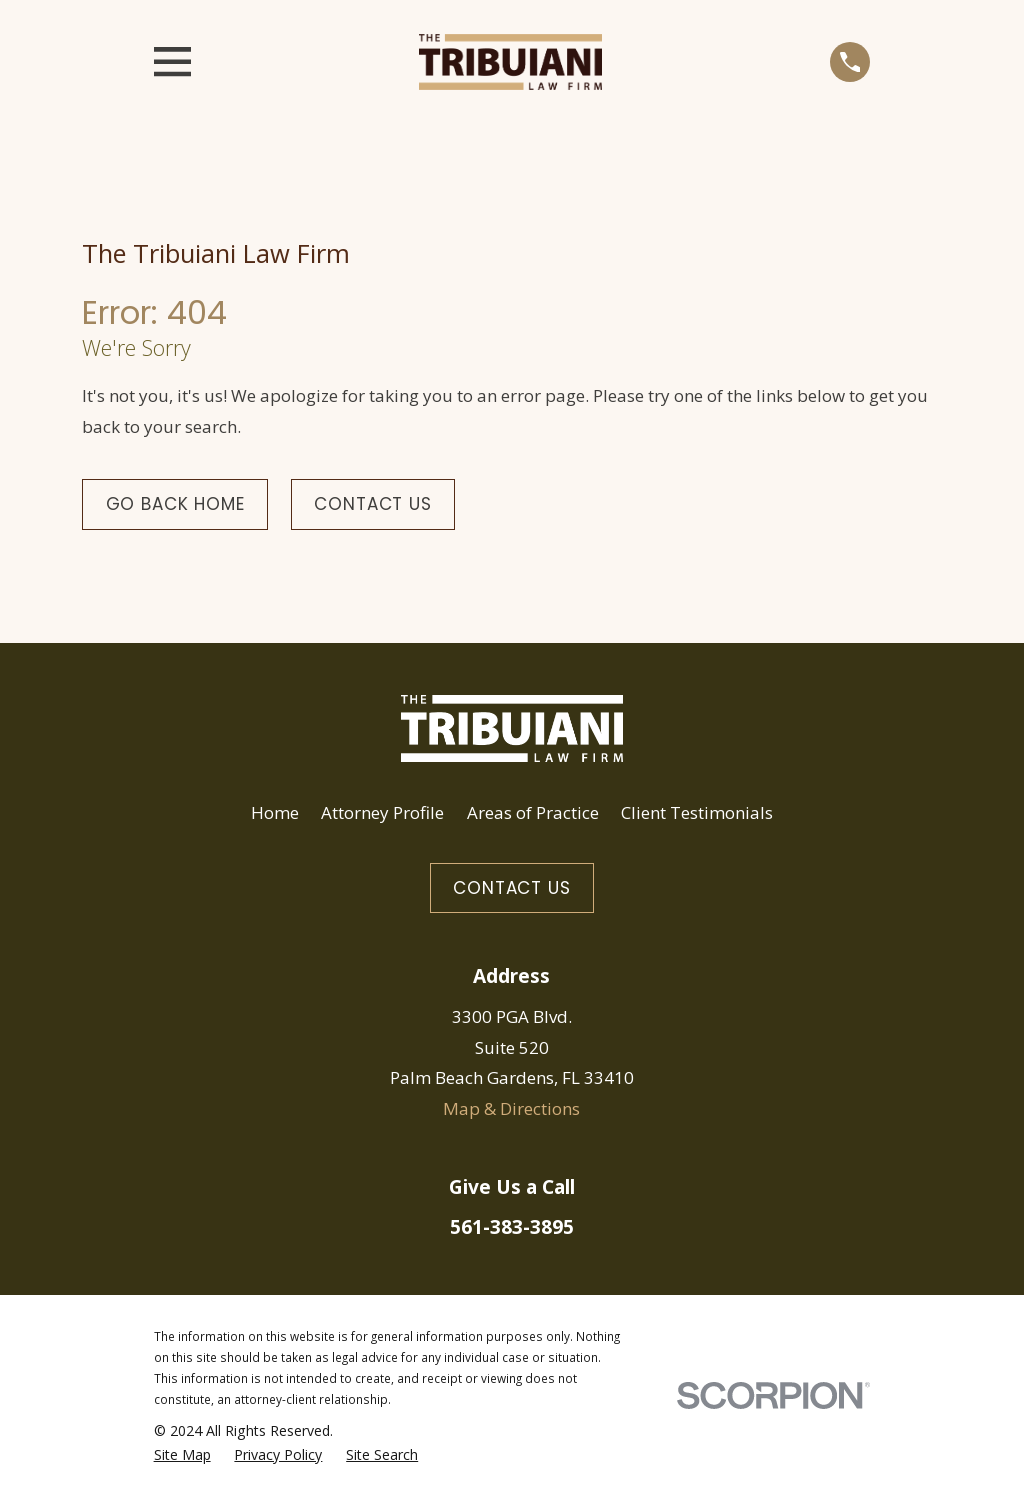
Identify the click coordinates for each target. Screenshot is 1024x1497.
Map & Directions (511, 1108)
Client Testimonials (697, 812)
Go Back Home (175, 504)
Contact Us (373, 504)
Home (275, 812)
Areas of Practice (533, 812)
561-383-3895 (512, 1227)
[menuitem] (182, 1455)
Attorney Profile (382, 812)
